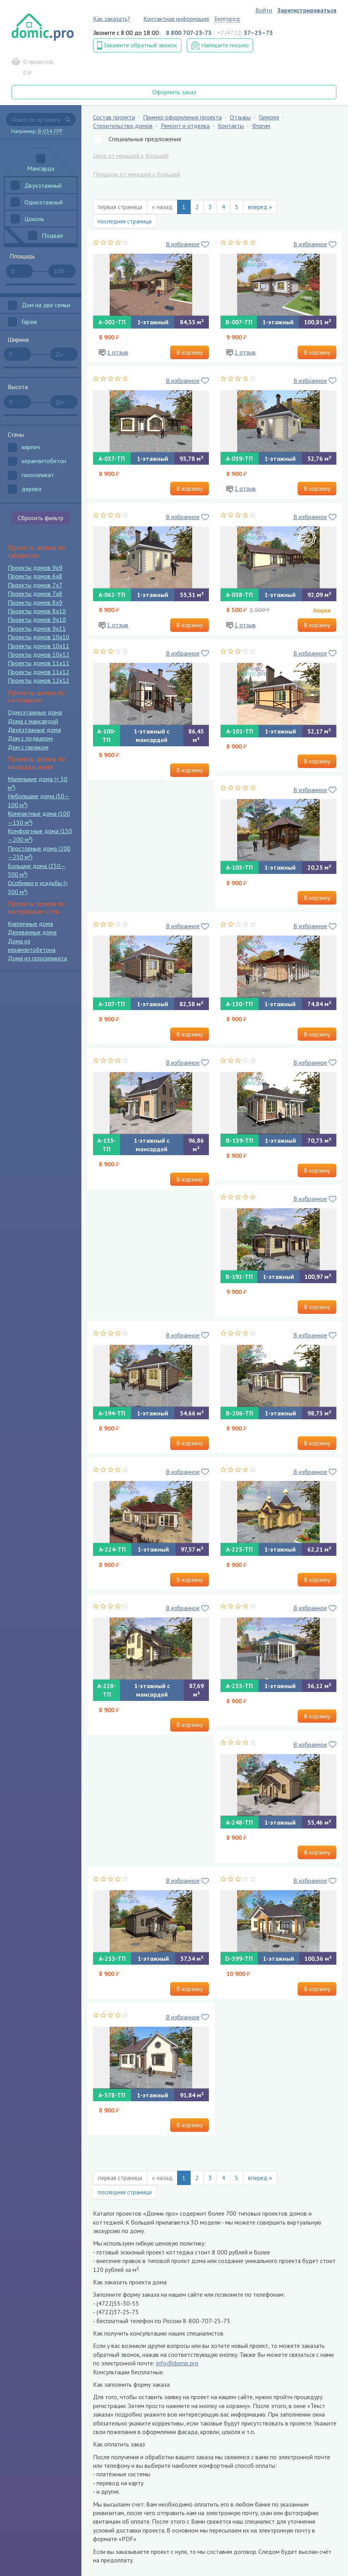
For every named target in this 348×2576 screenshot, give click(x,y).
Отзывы (240, 117)
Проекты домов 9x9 (35, 567)
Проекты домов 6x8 (35, 576)
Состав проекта (114, 117)
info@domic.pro (177, 2363)
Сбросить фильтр (41, 518)
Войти (263, 10)
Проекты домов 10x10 (38, 637)
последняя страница (125, 221)
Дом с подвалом (30, 738)
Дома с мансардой (33, 721)
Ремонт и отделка (185, 126)
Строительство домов (123, 126)
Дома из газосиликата (37, 958)
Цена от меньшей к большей (131, 155)
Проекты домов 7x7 (35, 585)
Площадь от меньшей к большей (136, 174)
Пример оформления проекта (182, 117)
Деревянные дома (32, 932)
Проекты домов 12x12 (38, 680)
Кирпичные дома (30, 923)
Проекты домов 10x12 (38, 654)
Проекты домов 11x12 (38, 672)
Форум (261, 126)
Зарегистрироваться (306, 10)
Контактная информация (176, 18)
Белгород (227, 18)
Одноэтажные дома (35, 712)
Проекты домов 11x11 (38, 663)
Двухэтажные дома (34, 730)
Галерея (269, 117)
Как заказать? (111, 18)
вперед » (260, 207)
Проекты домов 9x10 (37, 619)
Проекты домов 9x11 (37, 628)
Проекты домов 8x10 (37, 611)
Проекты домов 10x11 (38, 646)
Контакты (231, 126)
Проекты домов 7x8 (35, 593)
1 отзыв (117, 352)
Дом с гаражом (28, 747)
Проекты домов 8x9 (35, 602)
